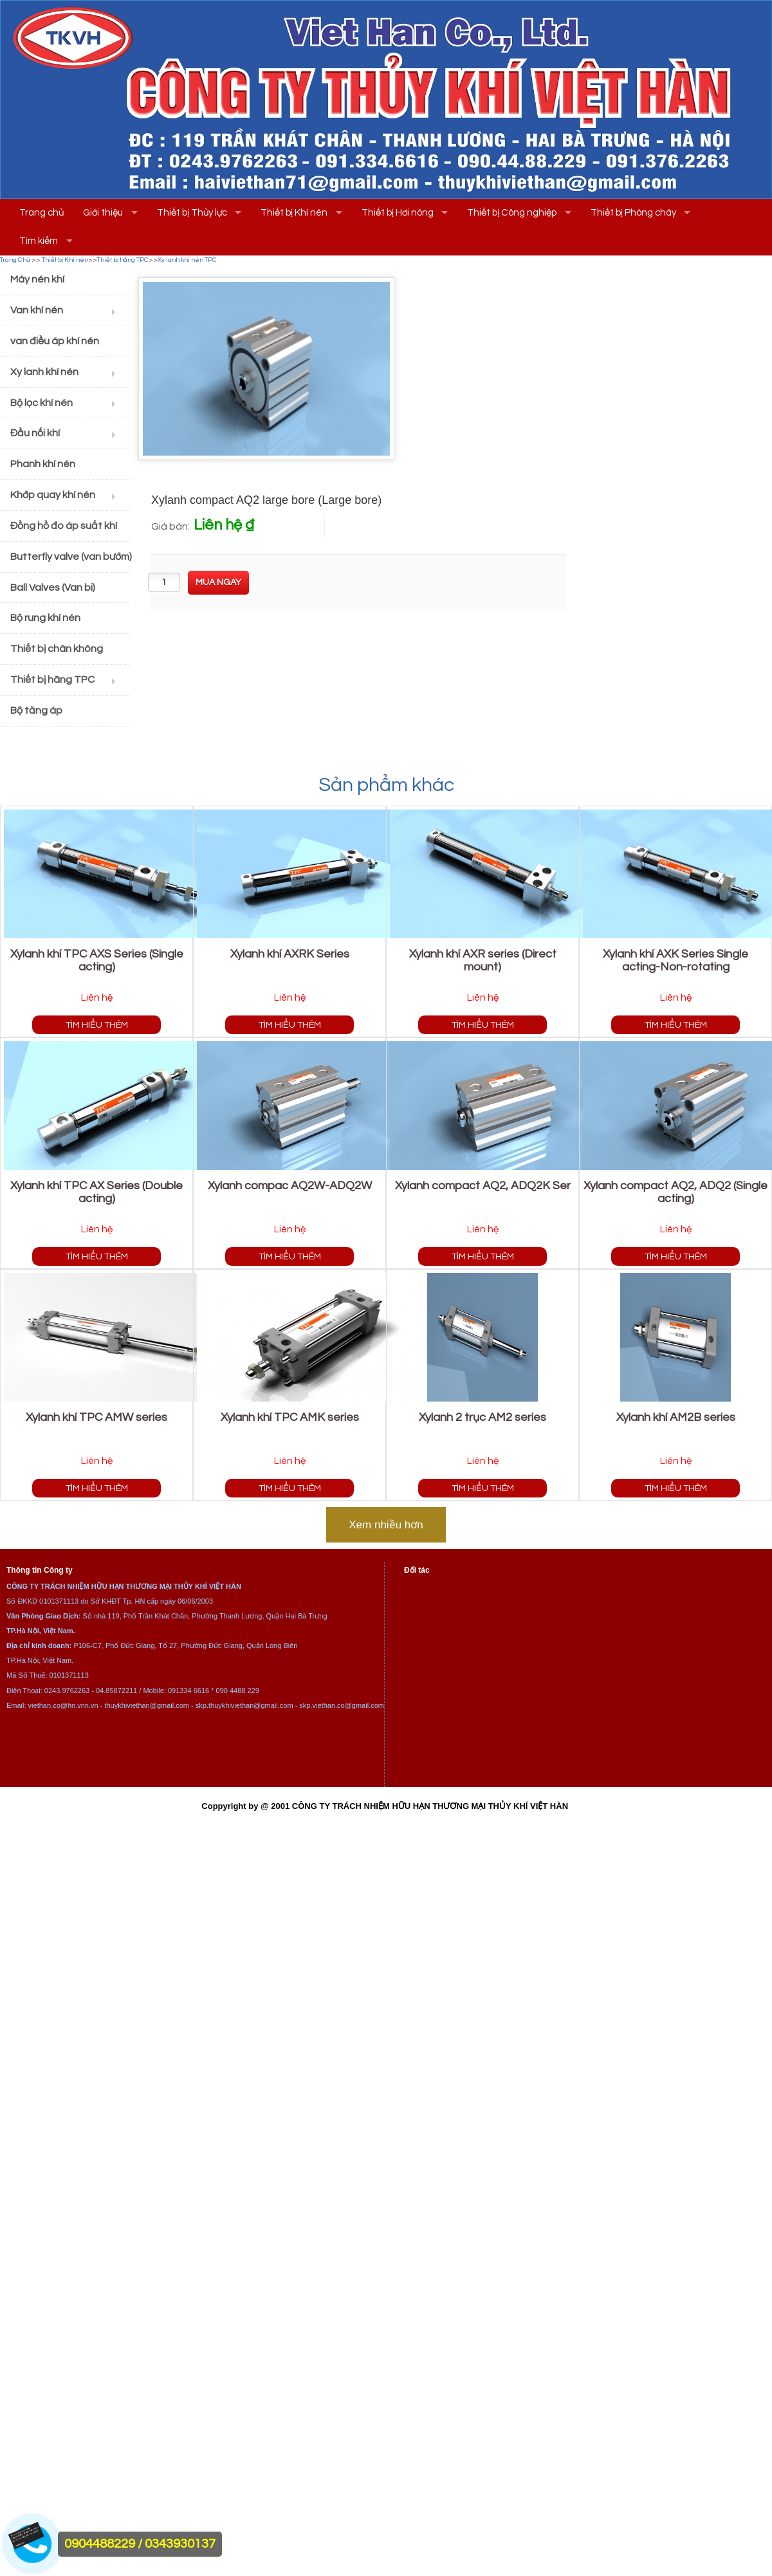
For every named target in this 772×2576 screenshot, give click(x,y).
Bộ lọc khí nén (41, 403)
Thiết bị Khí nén (294, 213)
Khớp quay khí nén (52, 495)
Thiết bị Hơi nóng (398, 213)
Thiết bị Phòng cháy (633, 213)
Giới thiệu (103, 213)
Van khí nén (36, 310)
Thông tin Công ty (39, 1570)
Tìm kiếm (38, 241)
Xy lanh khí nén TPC (187, 260)
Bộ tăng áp (36, 710)
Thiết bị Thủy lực (192, 213)
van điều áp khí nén (54, 341)
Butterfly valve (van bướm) (69, 556)
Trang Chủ (15, 260)
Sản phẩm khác (386, 785)
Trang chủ (41, 213)
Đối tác (417, 1570)
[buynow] (218, 583)
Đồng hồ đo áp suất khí (63, 526)
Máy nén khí (37, 279)
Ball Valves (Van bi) (52, 587)
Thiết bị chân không (56, 649)
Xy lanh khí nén (44, 372)
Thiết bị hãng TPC (123, 260)
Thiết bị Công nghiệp (511, 213)
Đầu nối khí (35, 433)
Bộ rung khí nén (45, 618)
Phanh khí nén (42, 464)
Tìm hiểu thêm (97, 1025)
